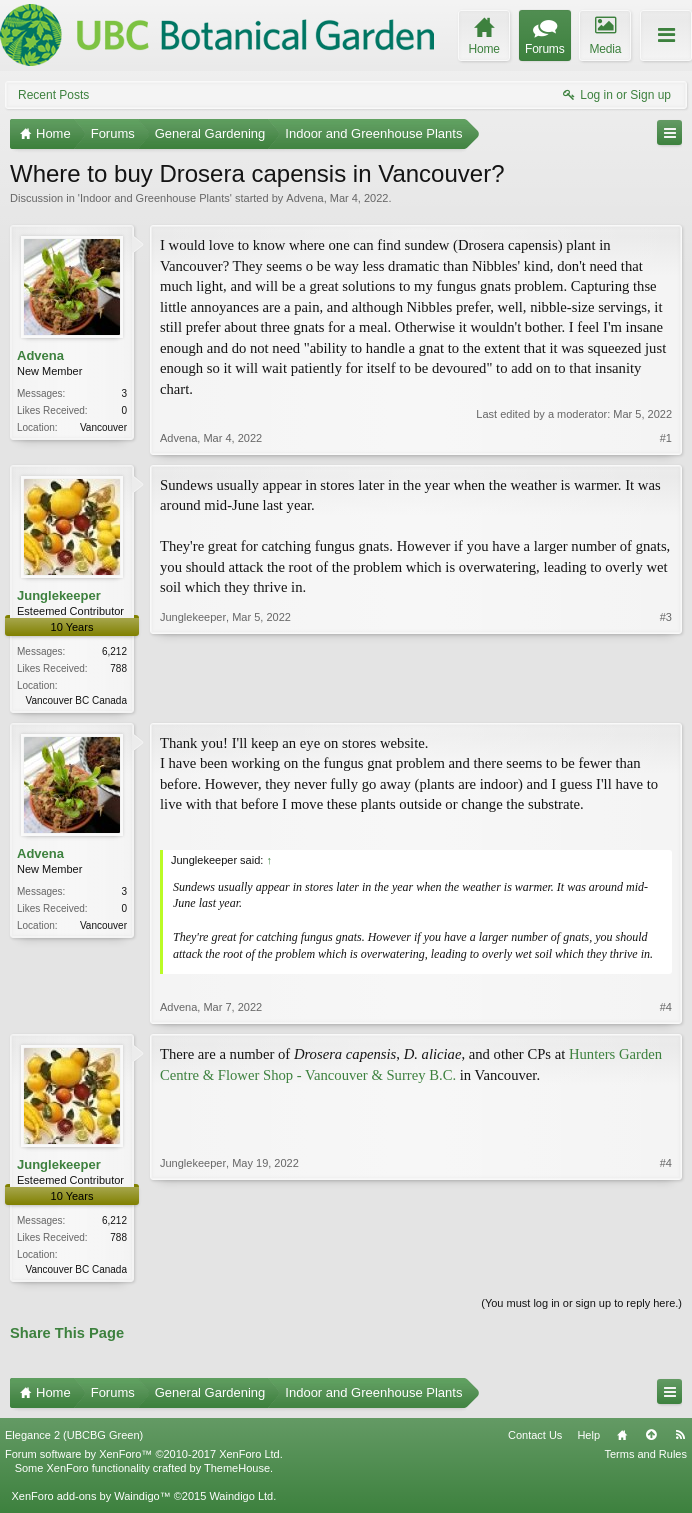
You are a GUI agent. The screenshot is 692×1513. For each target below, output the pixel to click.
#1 (666, 438)
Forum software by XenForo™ (144, 1458)
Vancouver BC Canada (76, 700)
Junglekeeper (59, 595)
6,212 (114, 651)
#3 (666, 698)
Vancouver (103, 427)
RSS (680, 1439)
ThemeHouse (237, 1472)
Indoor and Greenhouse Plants (155, 198)
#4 (666, 1009)
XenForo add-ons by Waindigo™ (90, 1500)
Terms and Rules (645, 1458)
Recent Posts (53, 95)
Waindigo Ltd (241, 1500)
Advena (304, 198)
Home (622, 1439)
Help (588, 1439)
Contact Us (535, 1439)
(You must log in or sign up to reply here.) (581, 1307)
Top (651, 1439)
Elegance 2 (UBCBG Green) (74, 1439)
